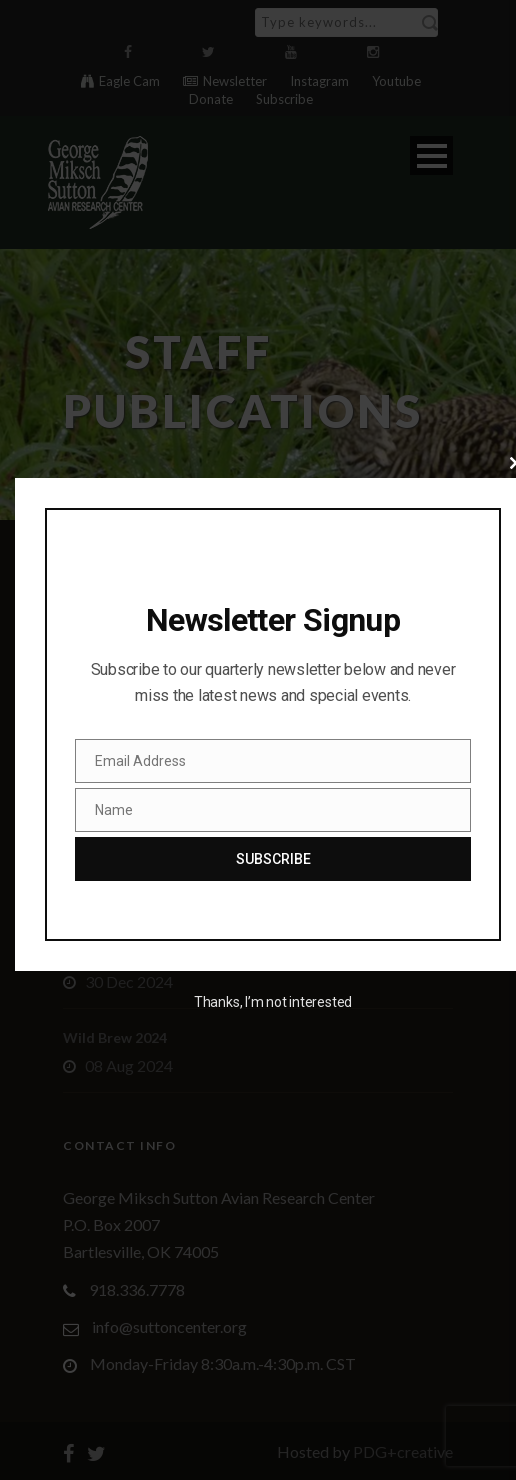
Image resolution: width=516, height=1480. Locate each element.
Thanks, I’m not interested (273, 1002)
